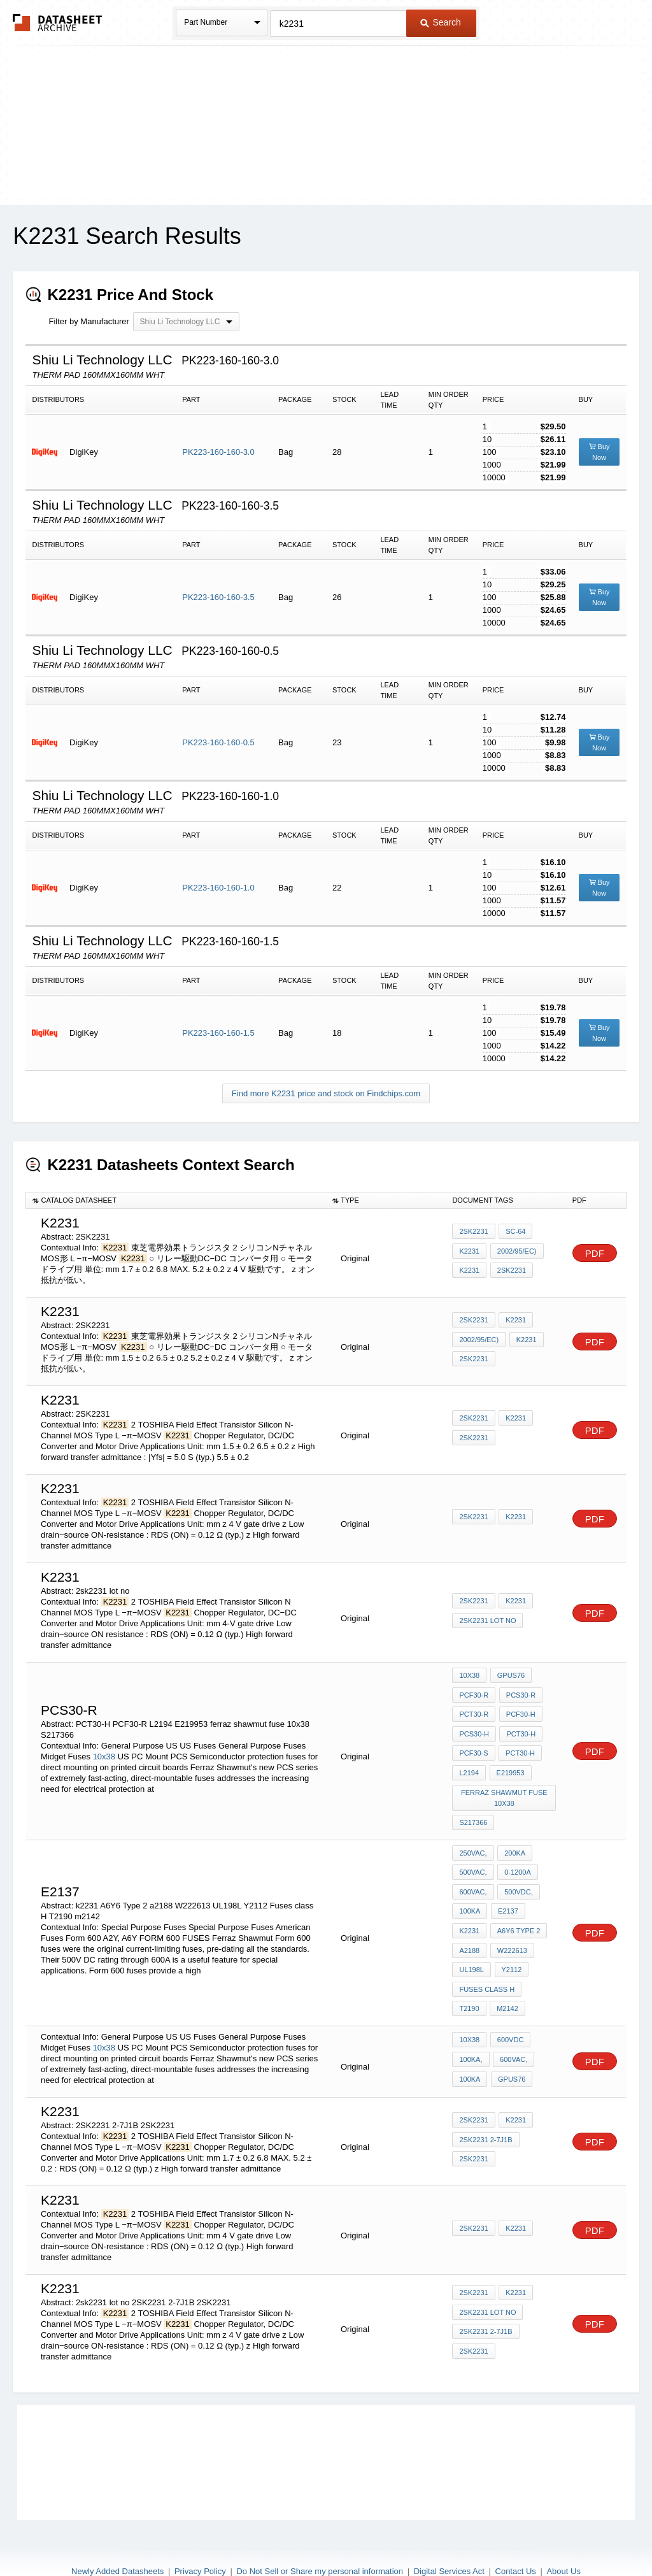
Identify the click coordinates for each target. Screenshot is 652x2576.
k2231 (524, 1341)
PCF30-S (473, 1744)
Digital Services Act (449, 2532)
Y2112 (510, 1938)
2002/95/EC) (515, 1252)
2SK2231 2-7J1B (485, 2102)
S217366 (473, 1806)
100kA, (470, 2022)
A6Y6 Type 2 (517, 1903)
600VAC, (472, 1869)
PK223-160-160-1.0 (218, 887)
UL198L (471, 1938)
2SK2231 (473, 1235)
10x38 (104, 1747)
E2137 (506, 1886)
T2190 (540, 1955)
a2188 (469, 1920)
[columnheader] (176, 1200)
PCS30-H (473, 1727)
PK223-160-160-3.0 (218, 452)
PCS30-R (519, 1692)
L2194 (469, 1761)
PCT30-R (473, 1710)
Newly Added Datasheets (117, 2532)
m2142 (470, 1972)
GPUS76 (509, 1675)
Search (440, 22)
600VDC (508, 2004)
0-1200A (516, 1852)
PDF (594, 1253)
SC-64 (514, 1235)
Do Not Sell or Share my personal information (319, 2532)
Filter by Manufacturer (88, 321)
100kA (469, 1886)
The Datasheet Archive (58, 22)
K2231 (469, 1252)
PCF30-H (519, 1710)
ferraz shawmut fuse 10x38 (505, 1784)
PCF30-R (473, 1692)
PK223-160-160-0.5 (218, 742)
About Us (563, 2532)
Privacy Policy (200, 2532)
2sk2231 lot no (487, 1620)
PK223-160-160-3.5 (218, 597)
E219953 (509, 1761)
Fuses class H (486, 1955)
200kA (513, 1834)
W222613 (510, 1920)
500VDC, (517, 1869)
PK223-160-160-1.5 (218, 1033)
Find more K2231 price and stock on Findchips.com (326, 1093)
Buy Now (599, 452)
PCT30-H (519, 1727)
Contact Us (515, 2532)
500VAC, (472, 1852)
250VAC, (472, 1834)
